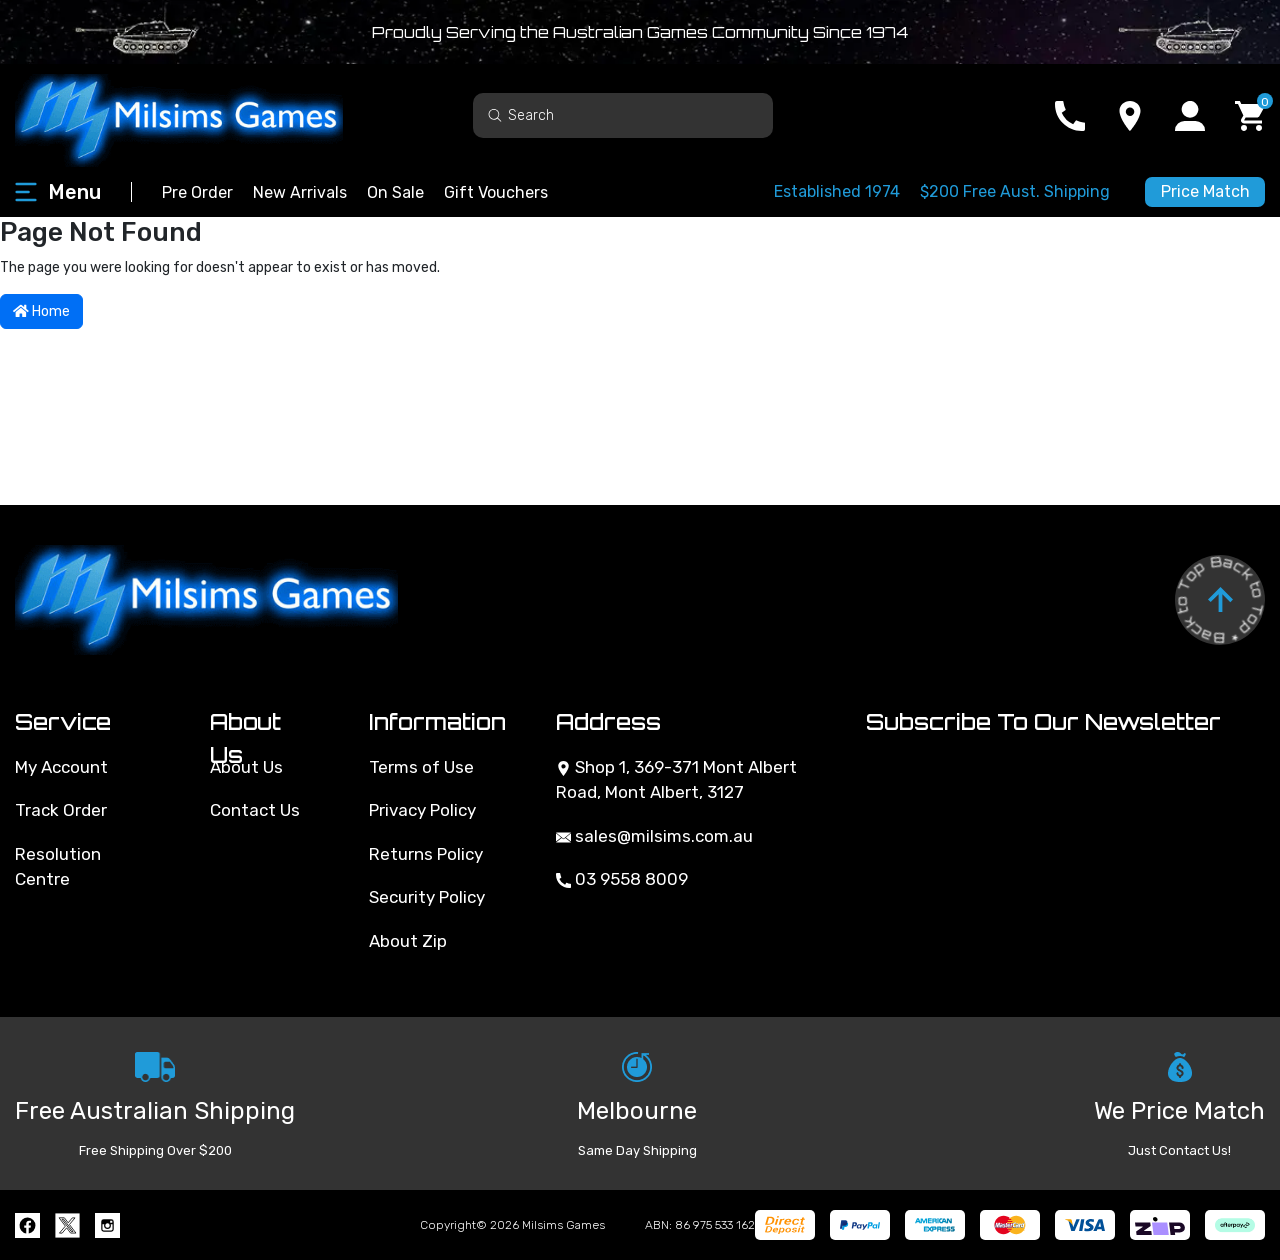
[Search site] (495, 114)
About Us (246, 767)
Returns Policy (426, 854)
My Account (61, 767)
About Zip (408, 941)
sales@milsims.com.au (654, 836)
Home (41, 311)
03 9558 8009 (622, 879)
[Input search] (623, 115)
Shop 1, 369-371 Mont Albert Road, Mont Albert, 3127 (676, 780)
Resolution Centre (58, 867)
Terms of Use (421, 767)
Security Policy (427, 897)
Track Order (61, 810)
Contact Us (255, 810)
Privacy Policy (422, 810)
